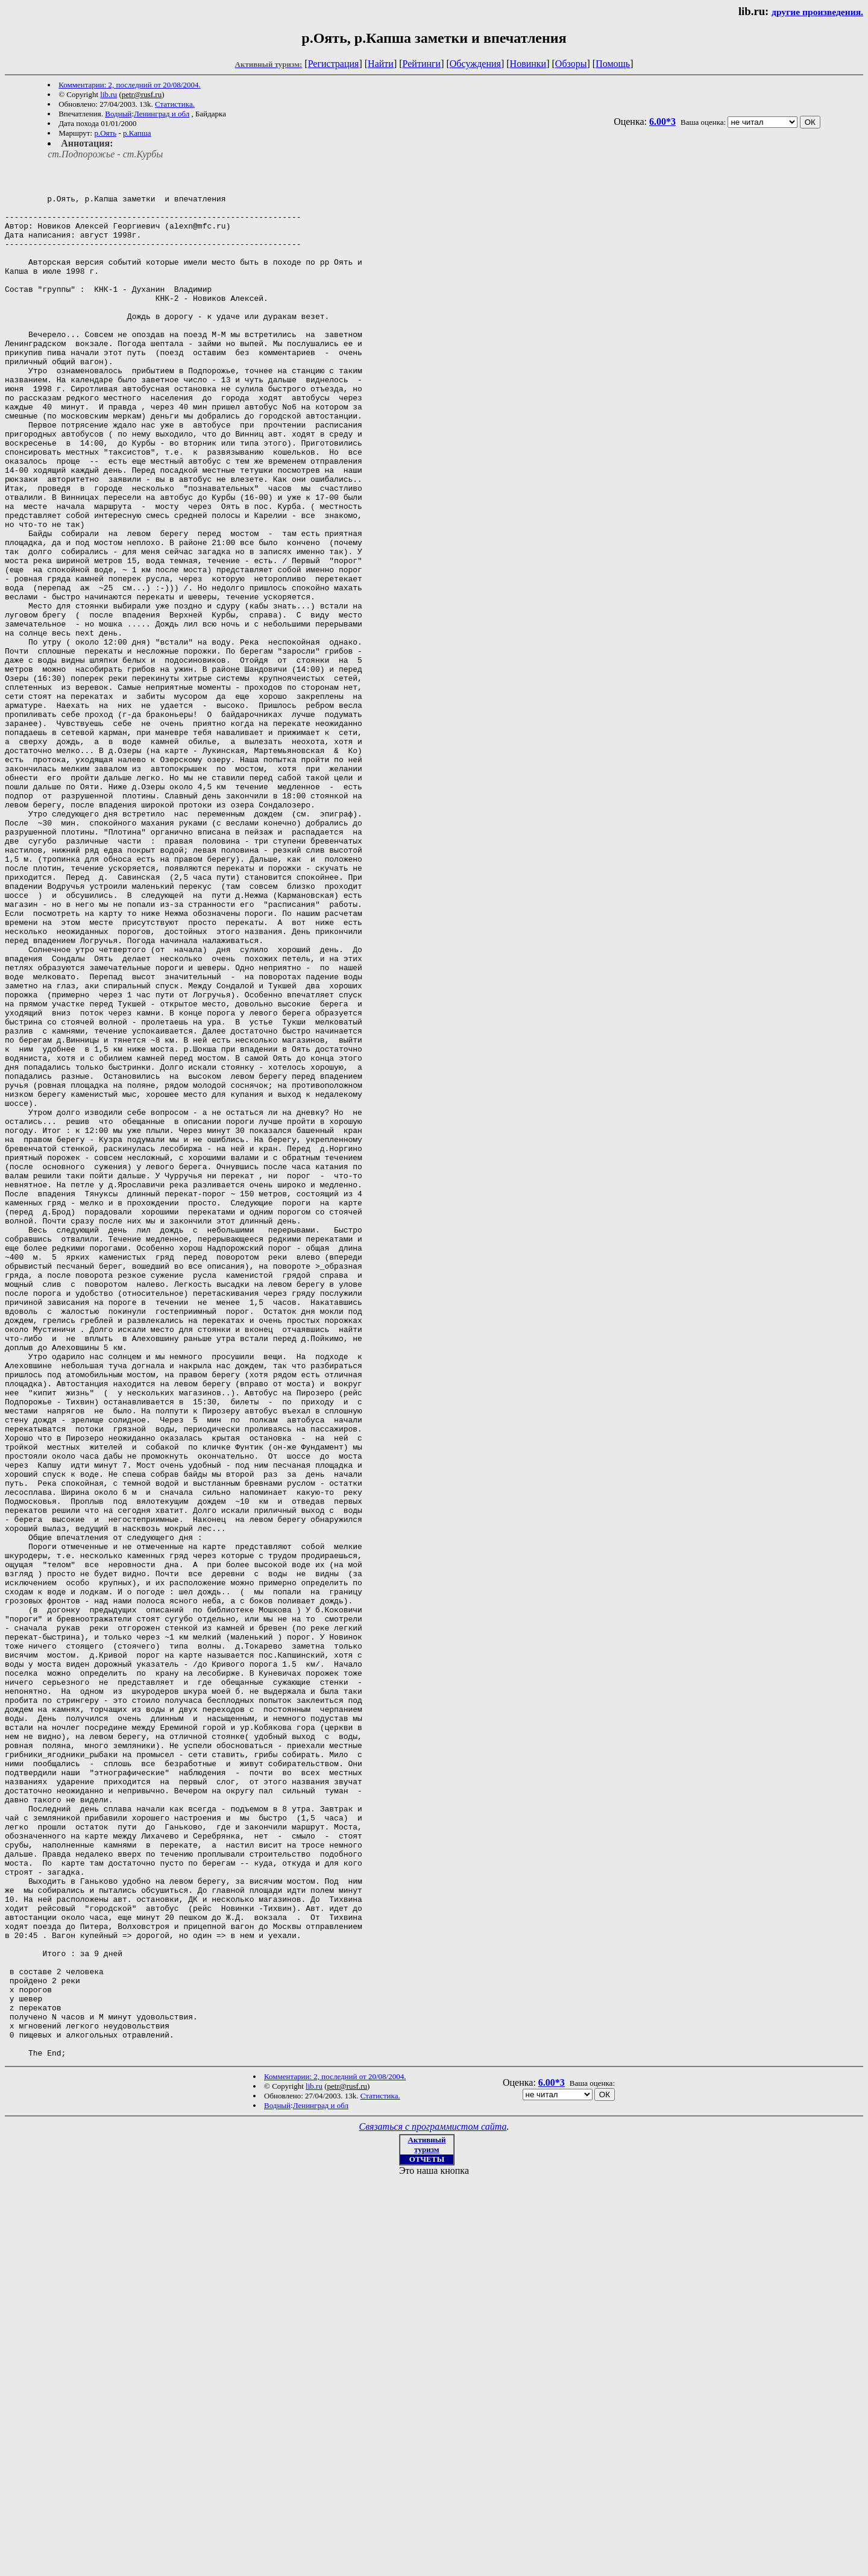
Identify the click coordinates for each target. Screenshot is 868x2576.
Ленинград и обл (161, 113)
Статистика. (175, 104)
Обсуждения (475, 63)
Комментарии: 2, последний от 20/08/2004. (129, 84)
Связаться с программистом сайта (433, 2504)
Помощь (613, 63)
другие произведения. (817, 12)
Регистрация (333, 63)
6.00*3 (662, 121)
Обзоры (571, 63)
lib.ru (108, 94)
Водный (118, 113)
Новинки (528, 63)
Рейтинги (422, 63)
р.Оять (105, 132)
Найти (381, 63)
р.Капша (137, 132)
